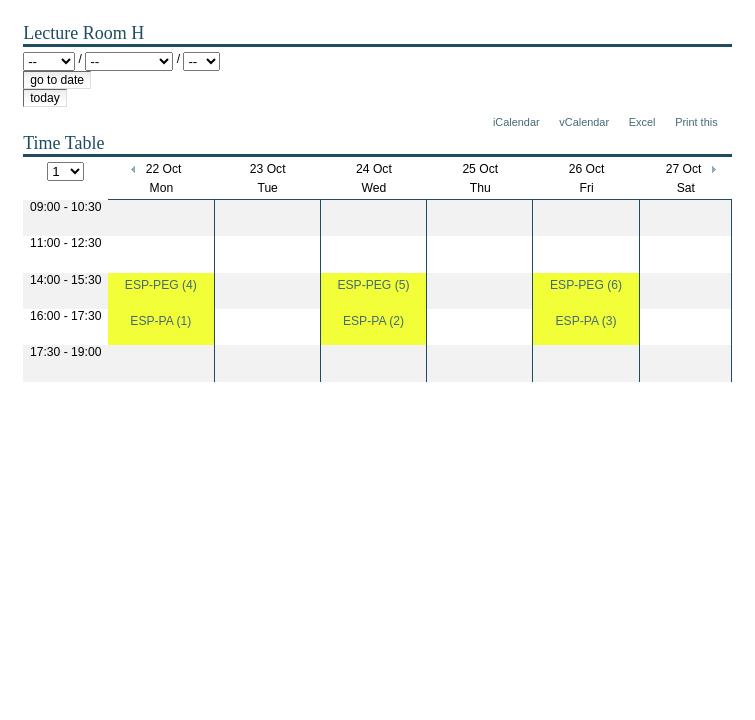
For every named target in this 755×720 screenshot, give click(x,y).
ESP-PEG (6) (586, 285)
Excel (642, 122)
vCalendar (584, 122)
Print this (696, 122)
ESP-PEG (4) (161, 285)
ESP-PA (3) (585, 321)
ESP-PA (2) (373, 321)
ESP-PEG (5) (373, 285)
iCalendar (516, 122)
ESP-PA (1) (160, 321)
